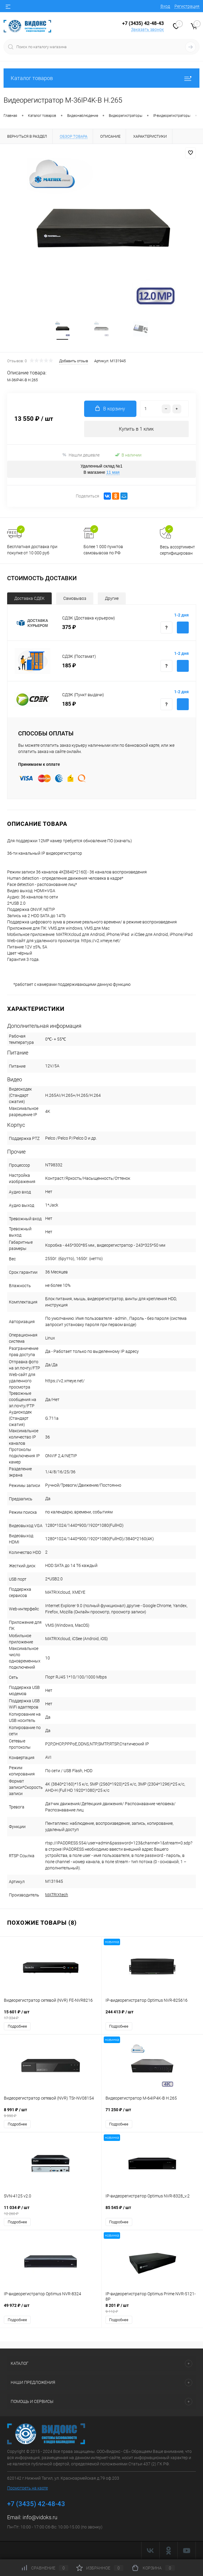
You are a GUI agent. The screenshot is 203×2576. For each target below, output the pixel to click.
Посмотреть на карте (27, 2488)
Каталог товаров (101, 78)
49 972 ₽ (50, 2308)
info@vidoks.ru (40, 2517)
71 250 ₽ (152, 2112)
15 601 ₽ (50, 2014)
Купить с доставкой (183, 627)
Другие (112, 598)
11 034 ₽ (50, 2210)
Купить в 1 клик (136, 429)
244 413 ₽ (152, 2014)
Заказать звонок (147, 29)
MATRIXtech (56, 1894)
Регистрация (186, 6)
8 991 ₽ (50, 2112)
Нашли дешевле (81, 454)
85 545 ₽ (152, 2210)
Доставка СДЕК (29, 598)
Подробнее (17, 2026)
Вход (165, 6)
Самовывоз (74, 598)
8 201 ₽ (152, 2308)
